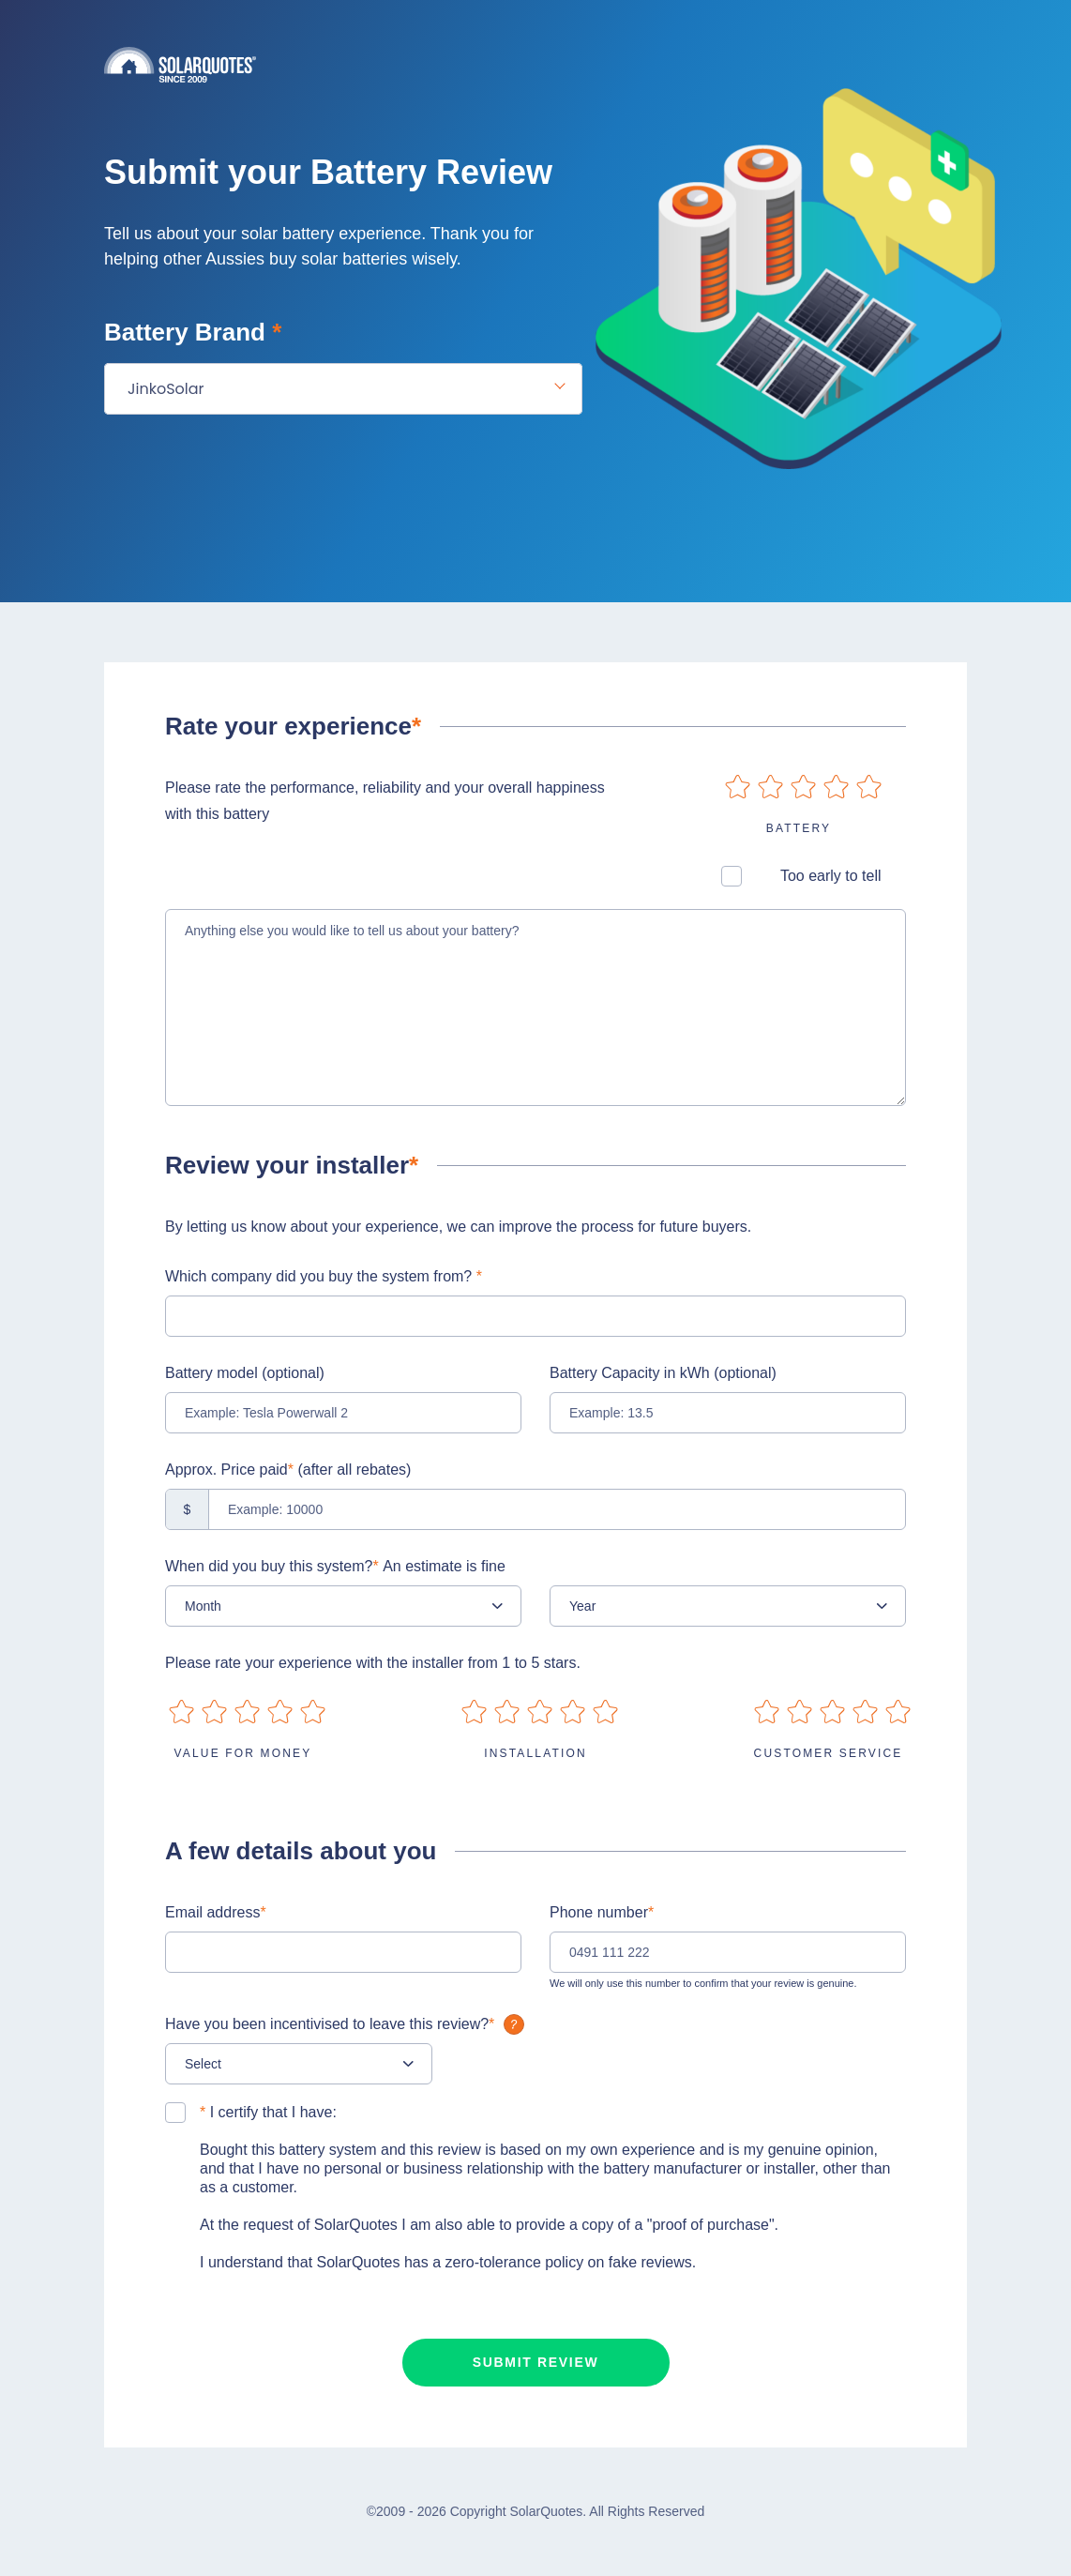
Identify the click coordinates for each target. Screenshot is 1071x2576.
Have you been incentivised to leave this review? (347, 2024)
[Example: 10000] (535, 1509)
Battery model (244, 1373)
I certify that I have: (268, 2112)
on (737, 786)
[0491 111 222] (728, 1952)
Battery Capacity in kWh (663, 1373)
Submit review (536, 2362)
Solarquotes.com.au (535, 64)
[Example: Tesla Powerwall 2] (343, 1412)
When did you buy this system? (335, 1566)
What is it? (514, 2024)
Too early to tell (831, 876)
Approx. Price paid (288, 1469)
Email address (215, 1912)
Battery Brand (192, 332)
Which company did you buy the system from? (323, 1276)
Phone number (602, 1912)
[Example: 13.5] (728, 1412)
